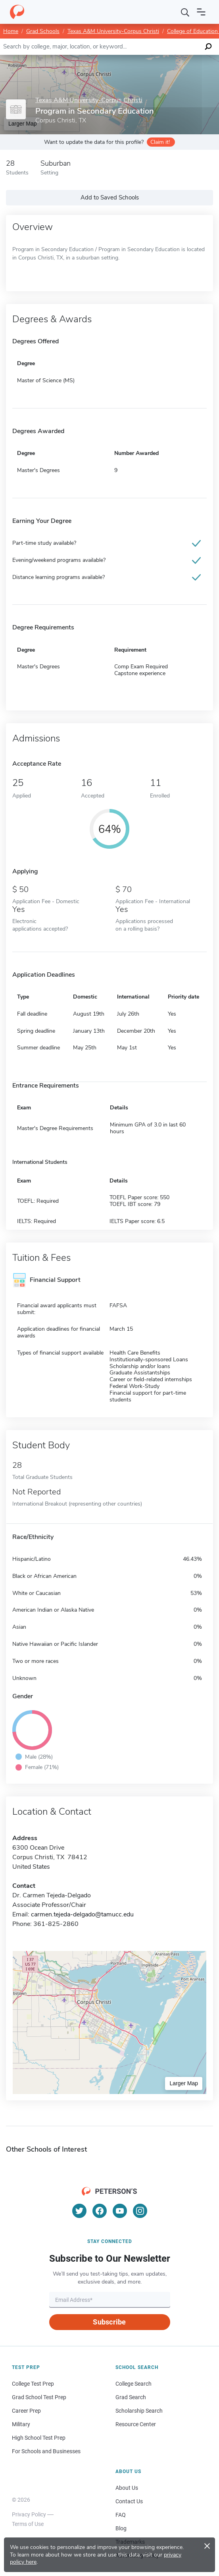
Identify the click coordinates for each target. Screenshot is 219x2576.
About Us (126, 2488)
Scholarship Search (139, 2411)
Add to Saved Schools (110, 197)
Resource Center (135, 2424)
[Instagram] (140, 2211)
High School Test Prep (38, 2438)
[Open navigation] (201, 12)
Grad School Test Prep (39, 2397)
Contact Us (129, 2501)
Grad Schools (43, 31)
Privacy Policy (29, 2514)
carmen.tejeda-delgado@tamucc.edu (82, 1914)
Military (21, 2424)
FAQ (120, 2515)
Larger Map (183, 2083)
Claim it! (160, 142)
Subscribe (109, 2322)
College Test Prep (33, 2384)
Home (10, 31)
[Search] (185, 12)
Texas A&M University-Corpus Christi (113, 31)
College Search (133, 2384)
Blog (121, 2528)
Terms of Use (28, 2524)
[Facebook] (99, 2211)
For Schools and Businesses (46, 2451)
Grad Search (130, 2397)
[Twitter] (79, 2211)
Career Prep (26, 2411)
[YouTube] (120, 2211)
